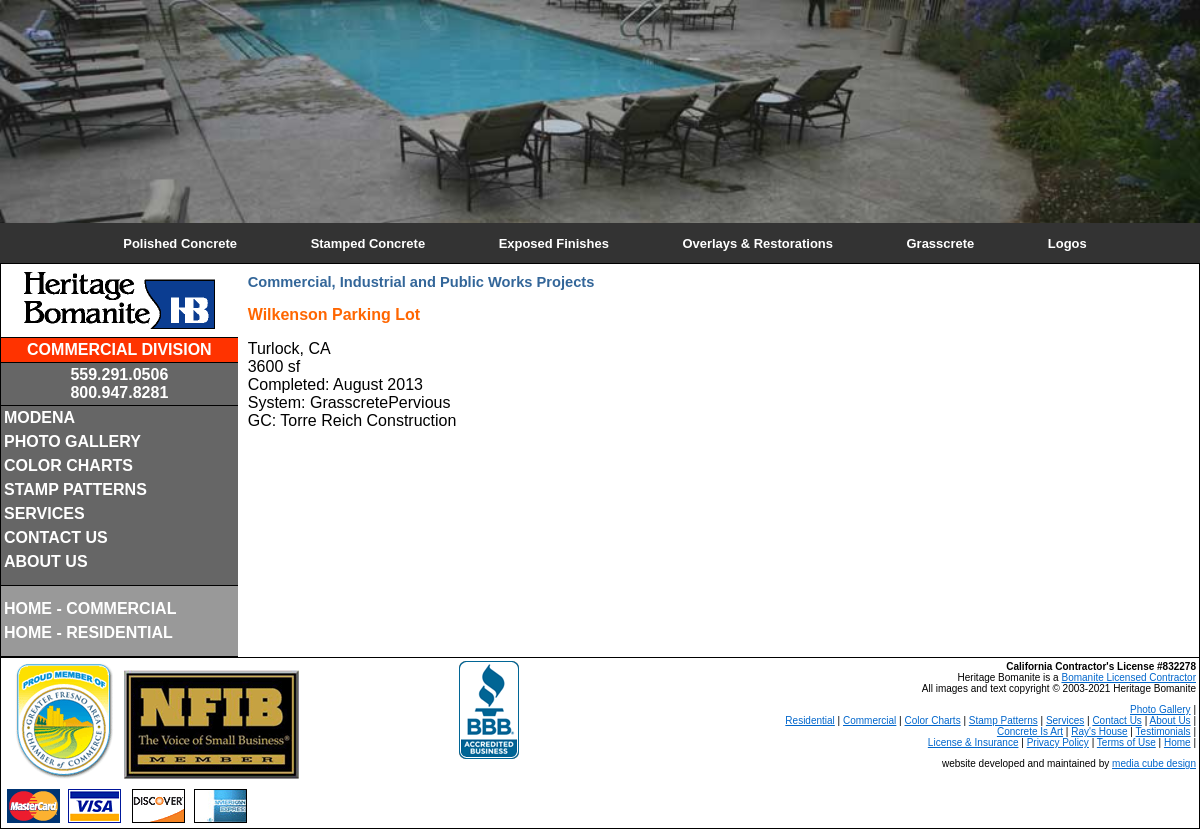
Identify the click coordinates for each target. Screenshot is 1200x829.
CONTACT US (56, 537)
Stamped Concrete (368, 243)
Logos (1067, 243)
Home (1177, 742)
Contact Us (1116, 720)
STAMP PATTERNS (75, 489)
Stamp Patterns (1003, 720)
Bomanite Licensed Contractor (1128, 677)
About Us (1169, 720)
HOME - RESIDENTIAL (88, 632)
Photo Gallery (1160, 709)
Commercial (869, 720)
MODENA (39, 417)
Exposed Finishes (554, 243)
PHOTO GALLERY (72, 441)
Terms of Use (1126, 742)
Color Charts (933, 720)
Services (1065, 720)
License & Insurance (973, 742)
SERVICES (44, 513)
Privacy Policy (1058, 742)
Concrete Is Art (1030, 731)
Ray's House (1099, 731)
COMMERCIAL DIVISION (119, 349)
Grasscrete (941, 243)
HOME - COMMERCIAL (90, 608)
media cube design (1154, 763)
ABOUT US (46, 561)
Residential (809, 720)
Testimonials (1163, 731)
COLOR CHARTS (68, 465)
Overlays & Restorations (757, 243)
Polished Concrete (180, 243)
